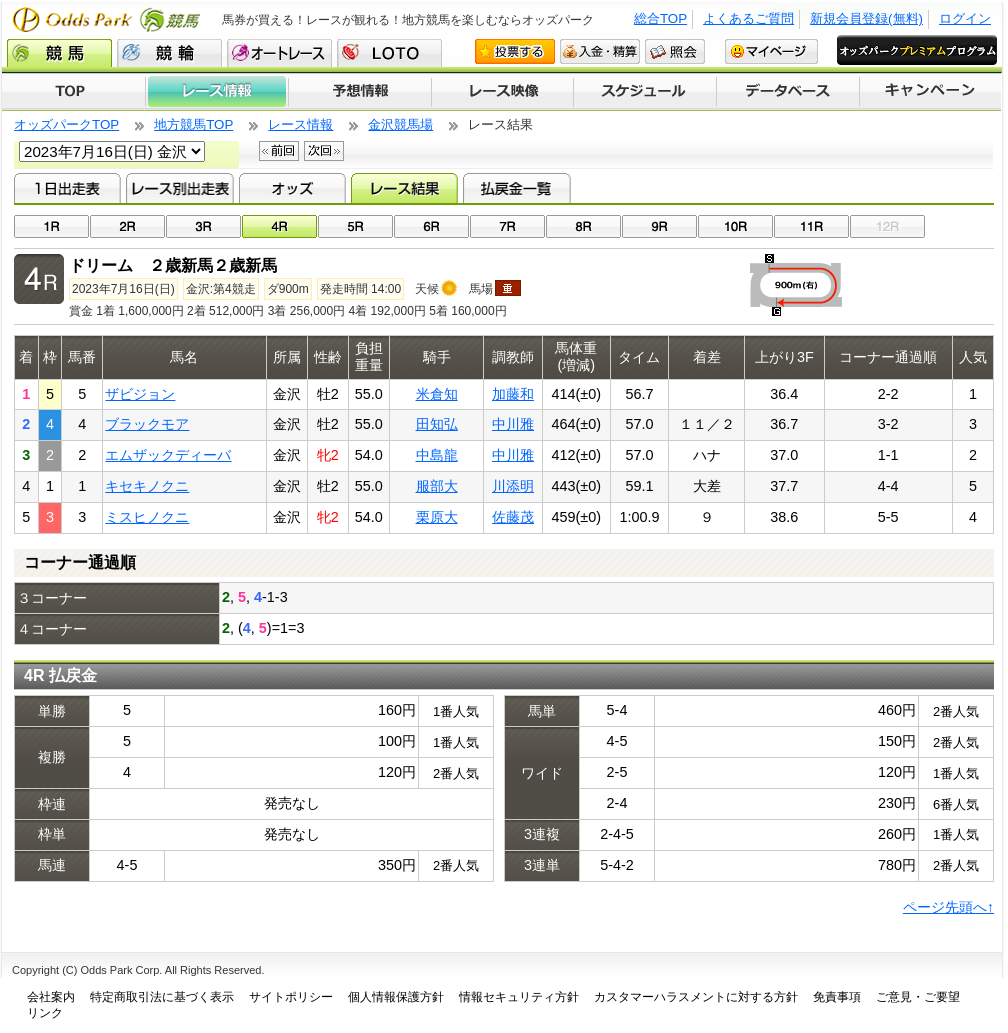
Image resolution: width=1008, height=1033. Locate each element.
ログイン (965, 18)
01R (51, 226)
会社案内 (51, 997)
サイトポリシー (291, 997)
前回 (279, 151)
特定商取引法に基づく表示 (162, 997)
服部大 (437, 486)
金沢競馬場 (400, 124)
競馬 (59, 53)
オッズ (292, 188)
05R (355, 226)
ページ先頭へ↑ (948, 907)
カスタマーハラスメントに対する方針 (696, 997)
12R (887, 226)
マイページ (771, 51)
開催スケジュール (645, 92)
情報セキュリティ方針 (519, 997)
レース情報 (216, 92)
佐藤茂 (513, 517)
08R (583, 226)
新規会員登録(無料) (866, 18)
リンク (45, 1013)
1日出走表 (67, 188)
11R (811, 226)
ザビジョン (140, 394)
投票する (515, 51)
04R (279, 226)
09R (659, 226)
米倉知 (437, 394)
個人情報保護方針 (396, 997)
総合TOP (660, 18)
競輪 (169, 53)
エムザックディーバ (168, 455)
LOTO (389, 53)
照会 (675, 51)
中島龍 (437, 455)
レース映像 (502, 92)
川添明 (513, 486)
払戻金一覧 (516, 188)
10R (735, 226)
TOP (73, 92)
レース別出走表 (179, 188)
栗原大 (437, 517)
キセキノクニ (147, 486)
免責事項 (837, 997)
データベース (788, 92)
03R (203, 226)
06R (431, 226)
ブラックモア (147, 424)
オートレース (279, 53)
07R (507, 226)
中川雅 (513, 424)
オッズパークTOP (66, 124)
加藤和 (513, 394)
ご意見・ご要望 (918, 997)
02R (127, 226)
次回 (324, 151)
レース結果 (404, 188)
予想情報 (359, 92)
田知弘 (437, 424)
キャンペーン (931, 92)
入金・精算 (600, 51)
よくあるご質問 (748, 18)
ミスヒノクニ (147, 517)
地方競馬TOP (193, 124)
